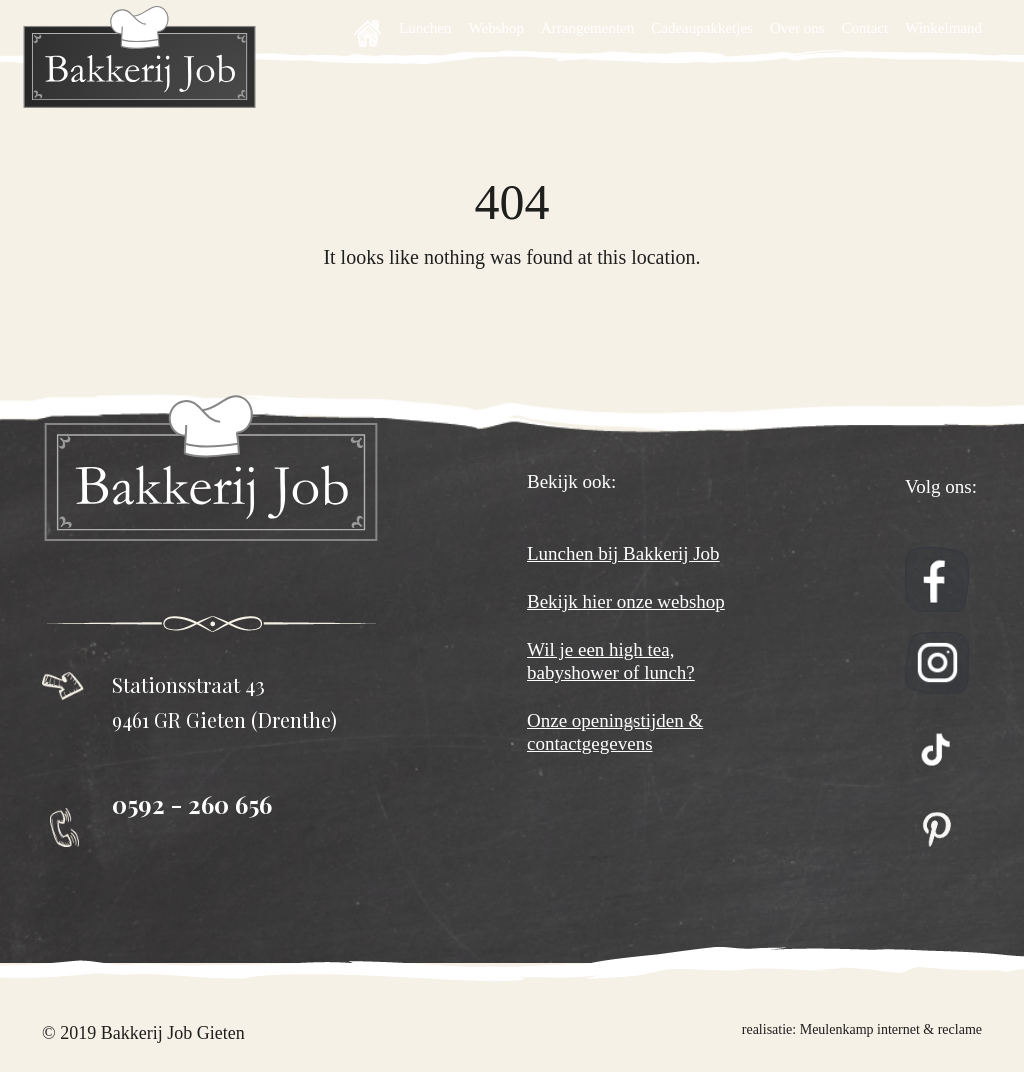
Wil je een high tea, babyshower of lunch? (611, 661)
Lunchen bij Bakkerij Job (623, 553)
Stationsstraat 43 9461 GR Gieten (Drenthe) (224, 702)
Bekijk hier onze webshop (626, 601)
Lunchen (425, 28)
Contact (864, 28)
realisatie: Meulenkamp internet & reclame (862, 1029)
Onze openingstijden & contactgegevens (615, 732)
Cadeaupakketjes (702, 28)
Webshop (496, 28)
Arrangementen (587, 28)
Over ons (797, 28)
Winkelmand (943, 28)
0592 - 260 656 (192, 804)
